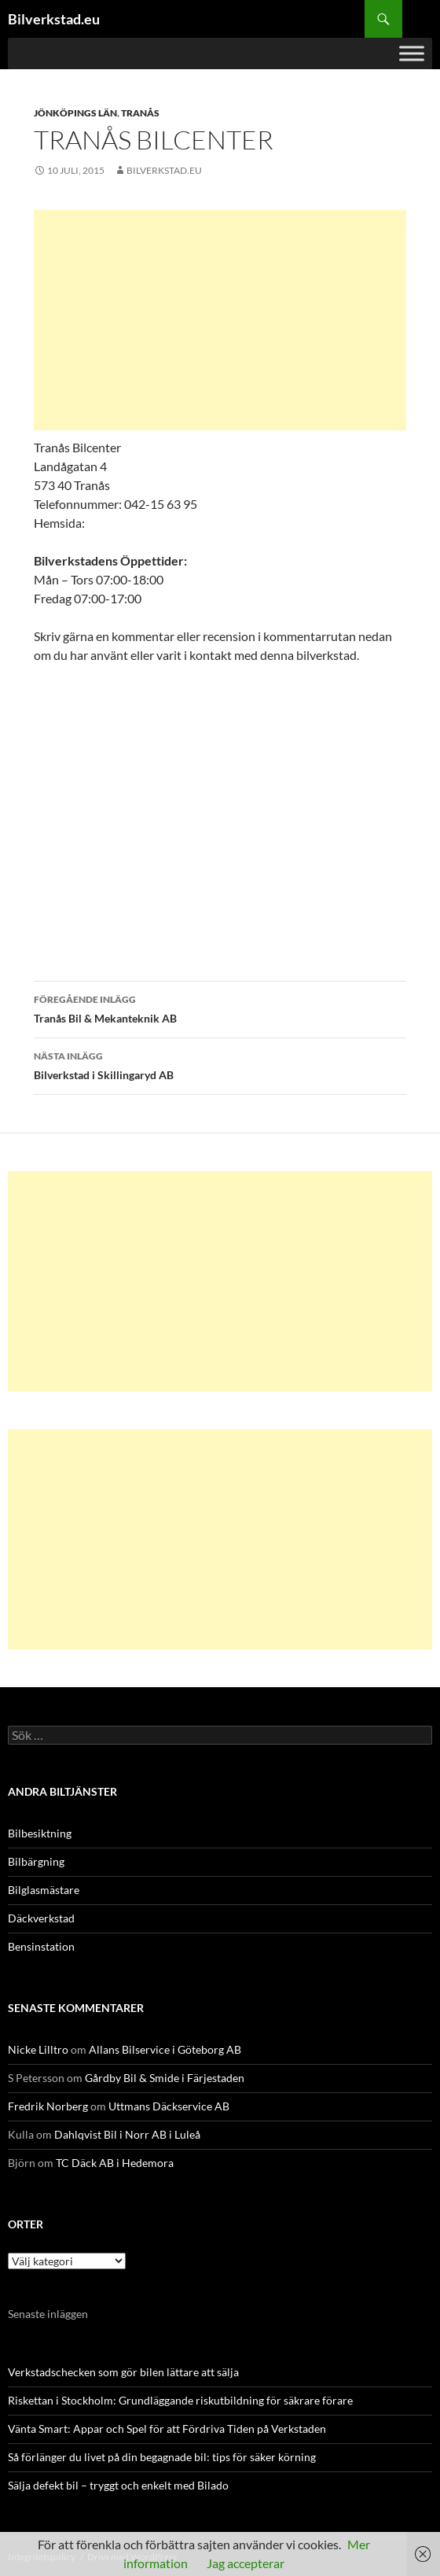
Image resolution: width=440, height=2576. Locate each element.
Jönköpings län (75, 113)
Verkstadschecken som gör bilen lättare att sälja (123, 2372)
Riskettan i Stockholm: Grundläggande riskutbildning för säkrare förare (180, 2400)
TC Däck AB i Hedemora (115, 2162)
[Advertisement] (220, 320)
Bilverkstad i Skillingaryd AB (220, 1064)
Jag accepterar (245, 2563)
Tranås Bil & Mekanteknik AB (220, 1007)
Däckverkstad (41, 1918)
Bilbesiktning (40, 1833)
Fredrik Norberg (48, 2106)
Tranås (140, 113)
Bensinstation (41, 1946)
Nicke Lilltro (38, 2049)
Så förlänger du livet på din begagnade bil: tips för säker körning (162, 2457)
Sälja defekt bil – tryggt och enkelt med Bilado (118, 2485)
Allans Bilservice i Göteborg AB (165, 2049)
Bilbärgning (36, 1861)
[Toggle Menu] (411, 53)
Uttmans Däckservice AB (168, 2106)
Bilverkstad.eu (54, 19)
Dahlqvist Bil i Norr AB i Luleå (127, 2134)
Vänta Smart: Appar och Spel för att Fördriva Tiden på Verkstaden (167, 2428)
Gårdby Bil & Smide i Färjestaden (164, 2077)
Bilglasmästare (43, 1889)
